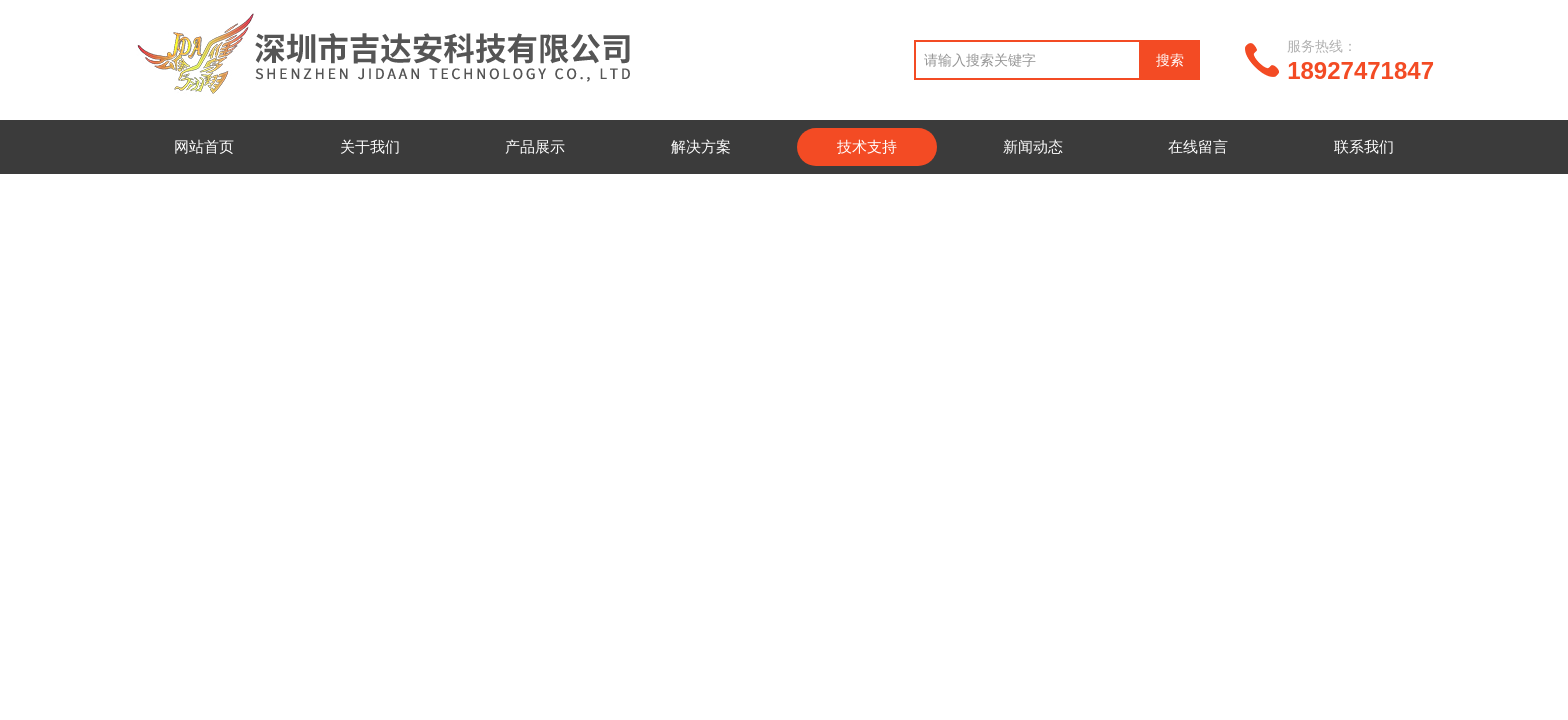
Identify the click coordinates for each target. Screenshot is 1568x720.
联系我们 (1364, 146)
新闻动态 (1033, 146)
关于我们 (370, 146)
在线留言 (1198, 146)
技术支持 (867, 146)
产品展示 (535, 146)
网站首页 (204, 146)
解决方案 (701, 146)
